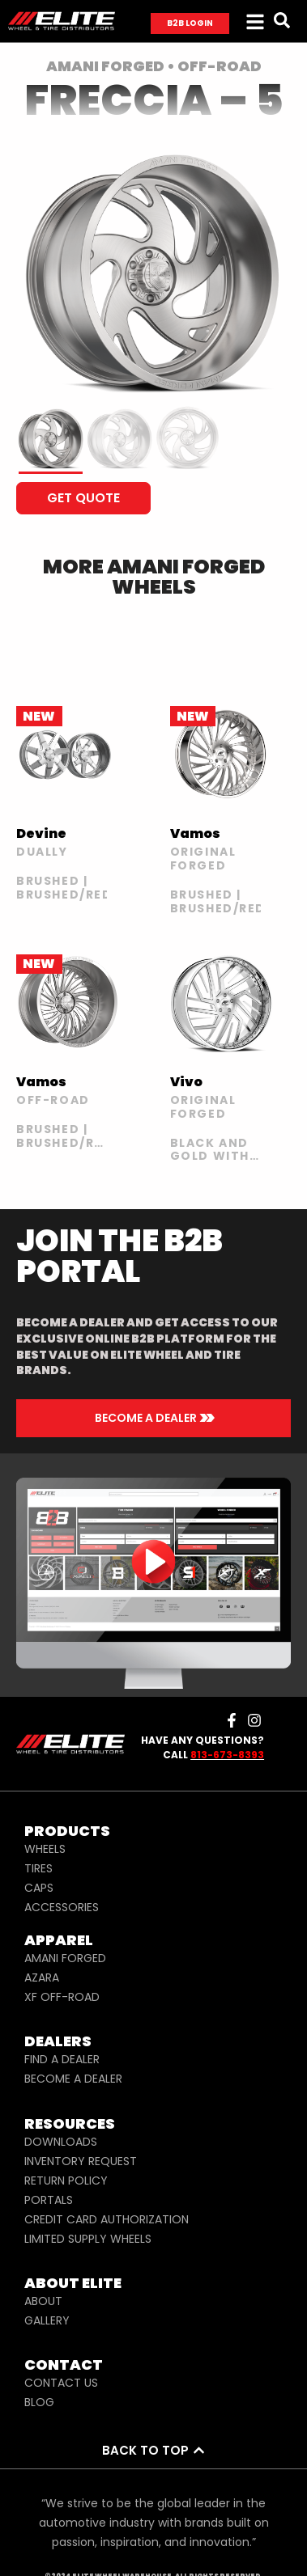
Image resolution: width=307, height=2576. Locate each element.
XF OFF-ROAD (62, 1997)
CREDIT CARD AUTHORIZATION (106, 2219)
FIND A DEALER (62, 2059)
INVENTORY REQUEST (80, 2161)
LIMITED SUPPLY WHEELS (87, 2239)
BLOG (39, 2402)
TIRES (38, 1868)
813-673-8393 (227, 1755)
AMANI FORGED (65, 1958)
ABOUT (43, 2301)
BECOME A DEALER (73, 2079)
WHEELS (45, 1849)
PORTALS (48, 2200)
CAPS (38, 1888)
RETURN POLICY (66, 2180)
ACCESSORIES (61, 1907)
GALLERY (47, 2320)
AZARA (41, 1977)
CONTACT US (61, 2383)
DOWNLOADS (60, 2142)
